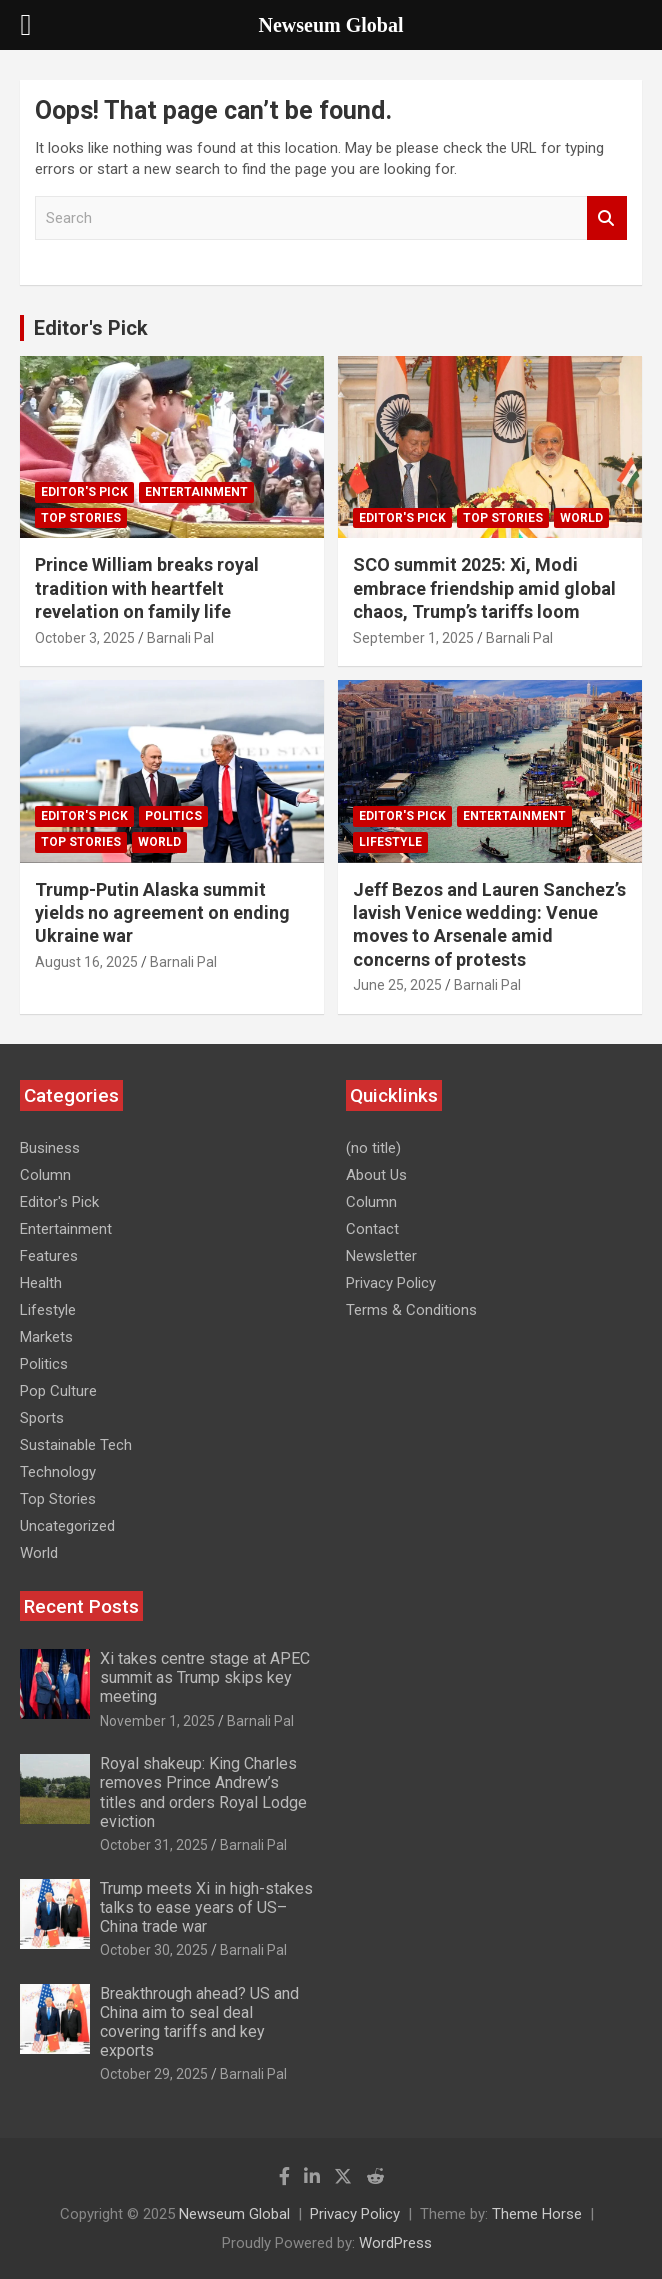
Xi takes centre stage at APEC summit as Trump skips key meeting (205, 1677)
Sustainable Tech (76, 1445)
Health (41, 1283)
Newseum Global (234, 2214)
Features (49, 1256)
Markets (46, 1337)
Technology (58, 1472)
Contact (372, 1229)
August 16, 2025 (86, 962)
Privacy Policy (391, 1283)
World (581, 518)
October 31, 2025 (154, 1845)
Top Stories (81, 518)
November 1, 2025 (157, 1721)
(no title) (373, 1148)
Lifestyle (390, 842)
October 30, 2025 (154, 1950)
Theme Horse (537, 2214)
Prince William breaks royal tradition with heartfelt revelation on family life (147, 588)
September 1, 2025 (413, 638)
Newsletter (381, 1256)
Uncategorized (67, 1526)
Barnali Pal (180, 638)
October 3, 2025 (85, 638)
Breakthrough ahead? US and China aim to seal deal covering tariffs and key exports (199, 2022)
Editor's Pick (91, 328)
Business (50, 1148)
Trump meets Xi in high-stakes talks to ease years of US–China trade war (206, 1907)
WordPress (395, 2243)
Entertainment (196, 492)
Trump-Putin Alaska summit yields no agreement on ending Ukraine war (162, 913)
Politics (173, 816)
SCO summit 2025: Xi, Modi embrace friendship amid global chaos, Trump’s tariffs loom (484, 588)
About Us (376, 1175)
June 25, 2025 (397, 985)
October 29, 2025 (154, 2074)
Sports (42, 1418)
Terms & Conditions (411, 1310)
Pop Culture (58, 1391)
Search (607, 218)
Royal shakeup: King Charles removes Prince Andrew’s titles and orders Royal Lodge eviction (203, 1792)
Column (45, 1175)
